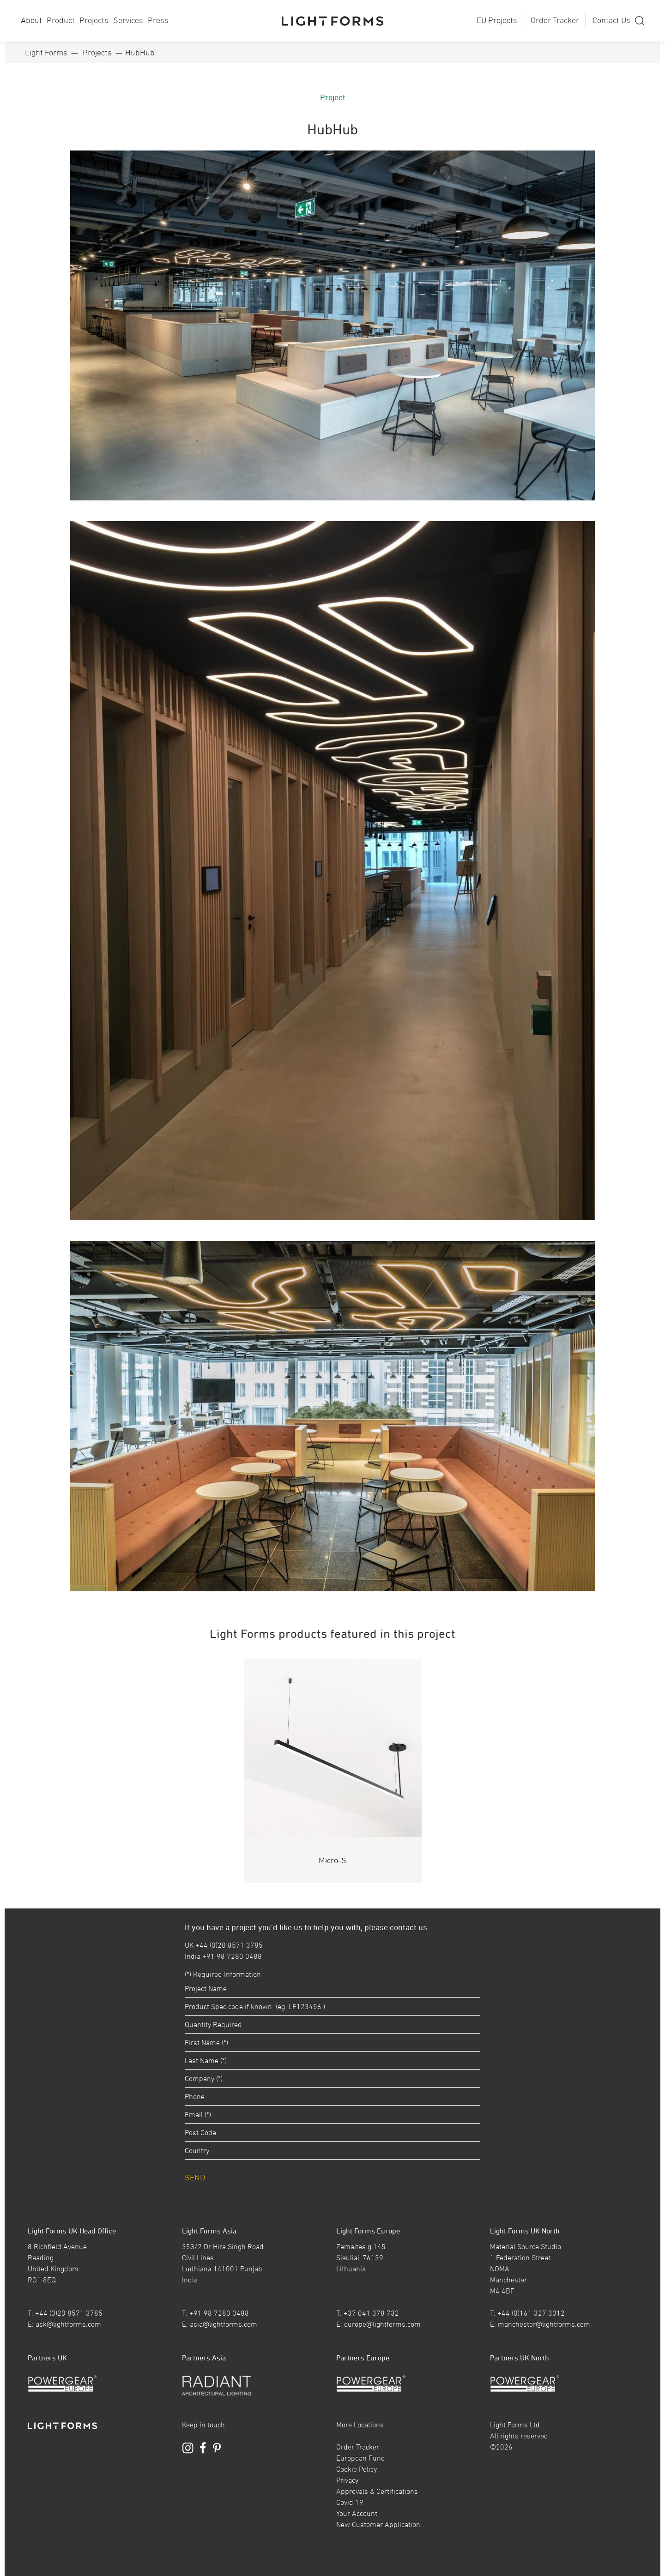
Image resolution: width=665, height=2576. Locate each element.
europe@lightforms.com (382, 2324)
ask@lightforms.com (68, 2324)
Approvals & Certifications (377, 2491)
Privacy (347, 2480)
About (31, 19)
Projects (94, 19)
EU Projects (497, 19)
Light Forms (46, 52)
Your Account (356, 2513)
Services (128, 19)
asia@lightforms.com (223, 2324)
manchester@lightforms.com (544, 2324)
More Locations (360, 2424)
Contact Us (611, 19)
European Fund (360, 2458)
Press (158, 19)
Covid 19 (349, 2502)
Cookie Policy (356, 2469)
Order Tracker (555, 19)
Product (61, 19)
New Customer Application (378, 2524)
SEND (195, 2177)
